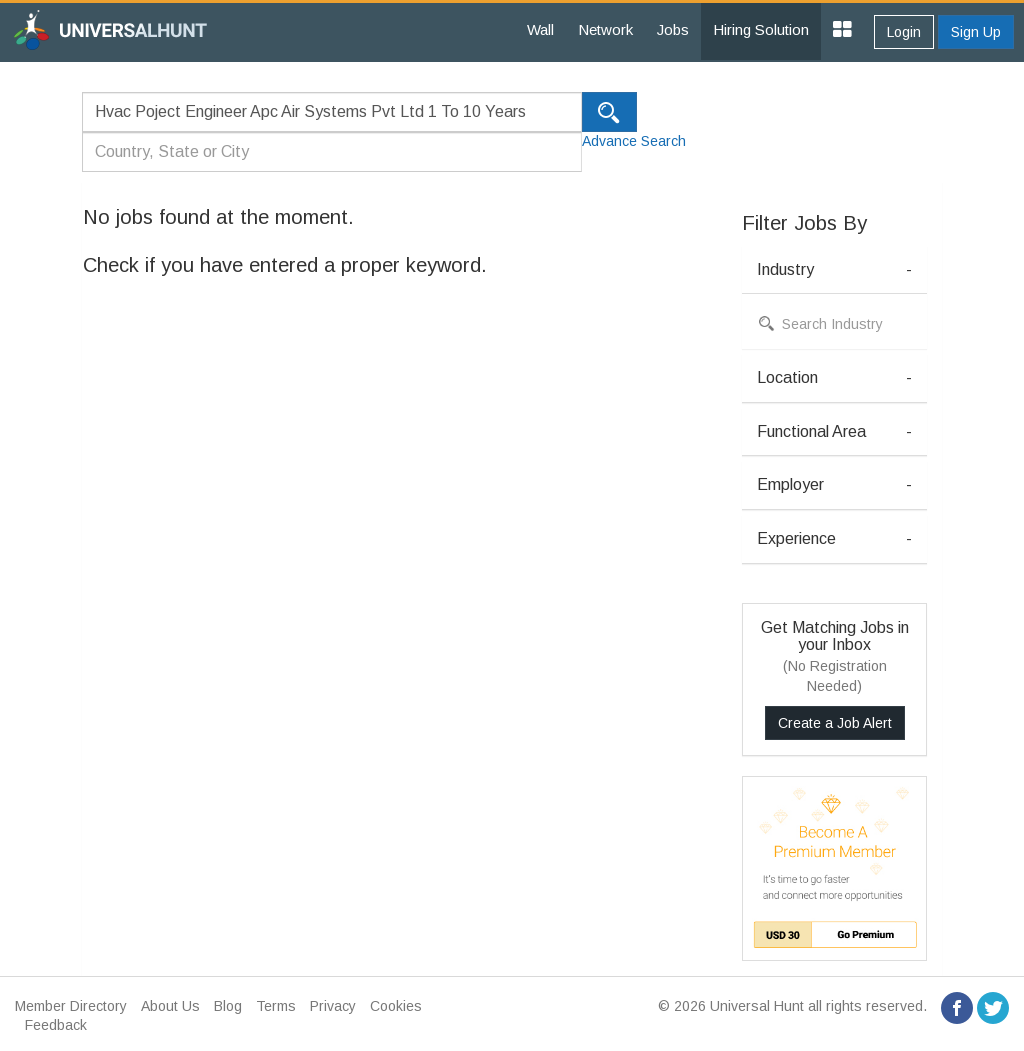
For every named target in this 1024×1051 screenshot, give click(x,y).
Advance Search (634, 141)
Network (605, 29)
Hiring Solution (761, 29)
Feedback (56, 1025)
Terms (276, 1006)
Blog (228, 1006)
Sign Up (976, 32)
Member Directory (71, 1006)
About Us (170, 1006)
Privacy (333, 1006)
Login (904, 32)
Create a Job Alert (835, 723)
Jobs (673, 29)
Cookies (396, 1006)
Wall (540, 29)
